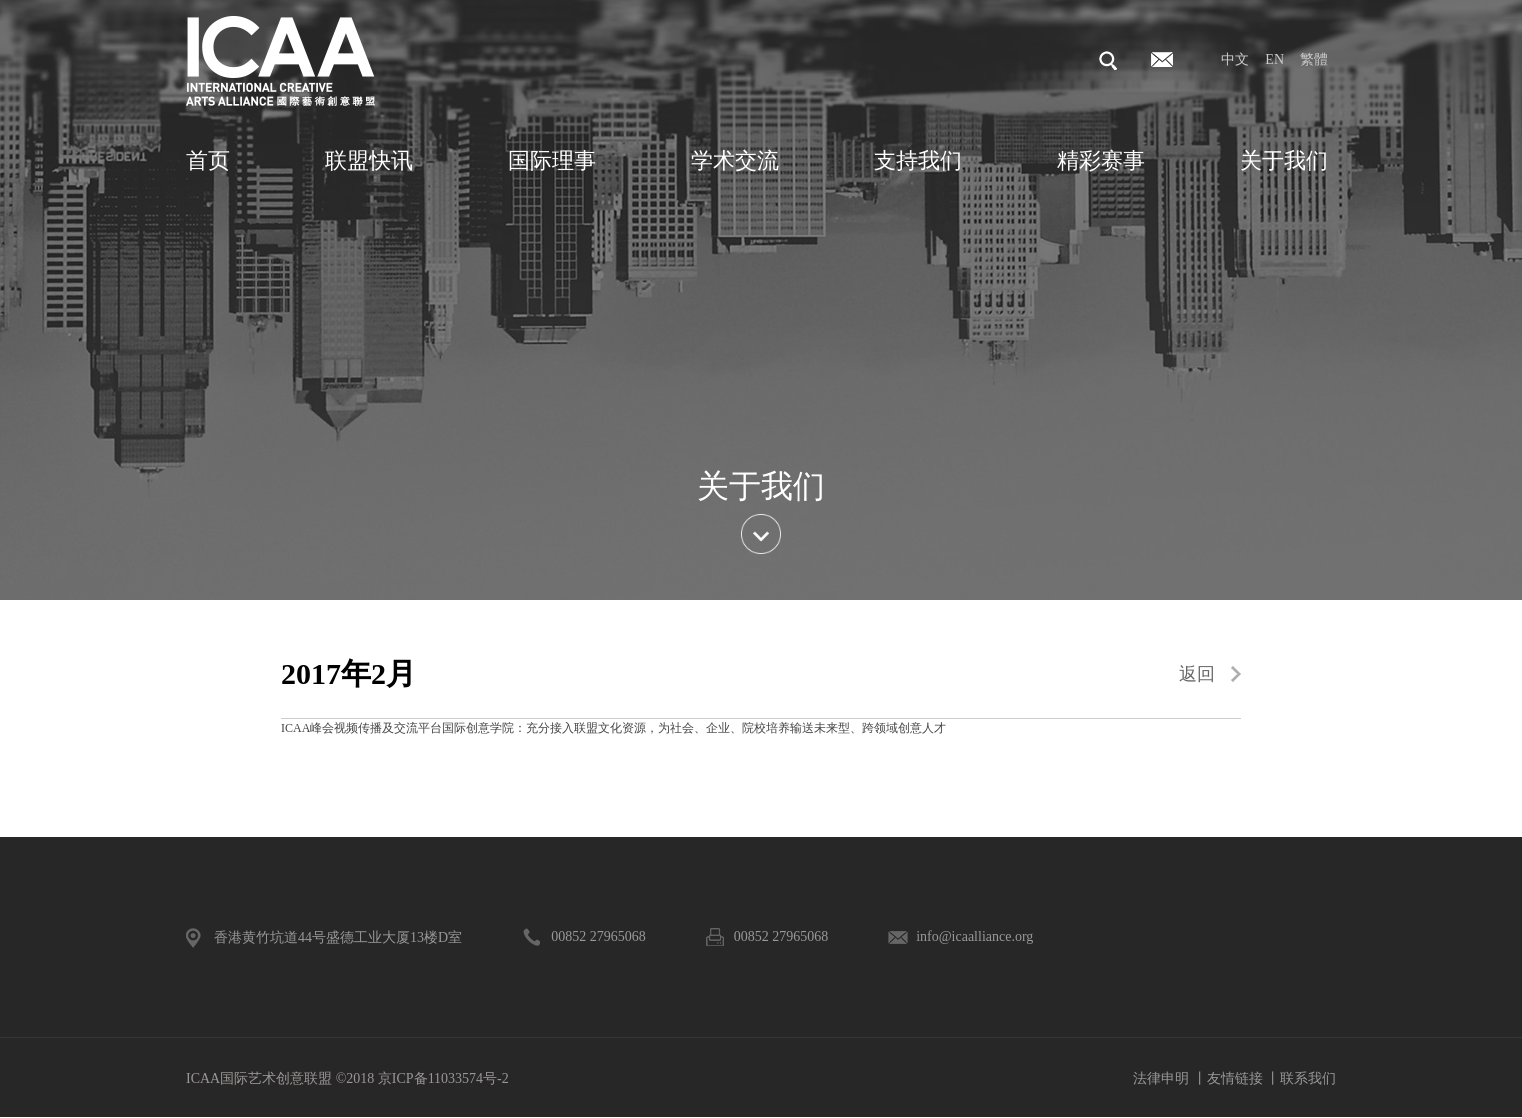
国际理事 (552, 160)
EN (1274, 59)
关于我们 (1284, 160)
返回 (1197, 674)
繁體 (1314, 59)
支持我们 (918, 160)
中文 (1235, 59)
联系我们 (1308, 1078)
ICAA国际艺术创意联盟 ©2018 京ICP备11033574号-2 (347, 1078)
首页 (208, 160)
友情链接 (1235, 1078)
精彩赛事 (1101, 160)
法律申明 (1161, 1078)
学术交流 (735, 160)
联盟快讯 (369, 160)
